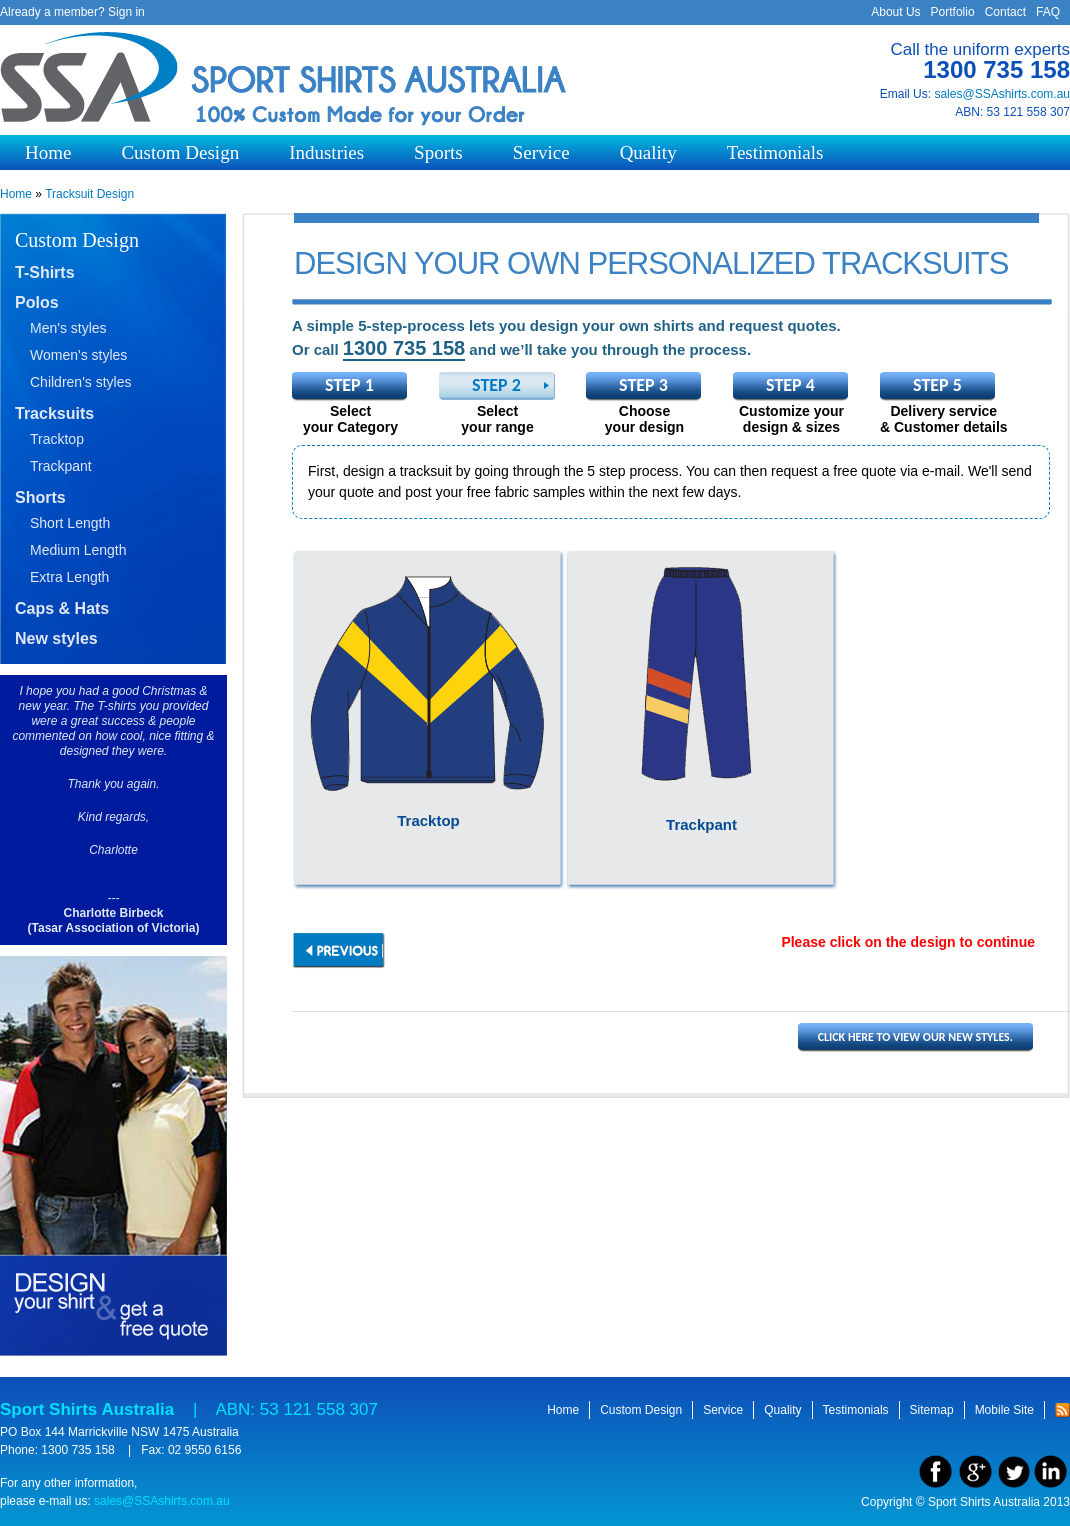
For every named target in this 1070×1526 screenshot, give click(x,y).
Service (541, 152)
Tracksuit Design (89, 194)
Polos (37, 302)
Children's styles (81, 382)
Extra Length (69, 577)
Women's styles (78, 355)
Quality (648, 152)
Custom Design (180, 152)
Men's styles (68, 328)
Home (48, 152)
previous (339, 950)
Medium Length (78, 550)
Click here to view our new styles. (915, 1037)
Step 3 (643, 385)
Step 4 (790, 385)
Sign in (126, 12)
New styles (56, 638)
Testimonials (775, 152)
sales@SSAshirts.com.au (1002, 94)
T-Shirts (45, 272)
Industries (326, 152)
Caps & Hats (62, 608)
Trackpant (61, 466)
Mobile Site (1004, 1410)
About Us (895, 12)
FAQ (1048, 12)
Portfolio (953, 12)
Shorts (40, 497)
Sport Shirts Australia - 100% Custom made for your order (285, 79)
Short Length (70, 523)
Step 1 (349, 385)
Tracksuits (54, 413)
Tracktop (57, 439)
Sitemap (932, 1410)
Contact (1005, 12)
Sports (438, 152)
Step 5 (937, 385)
